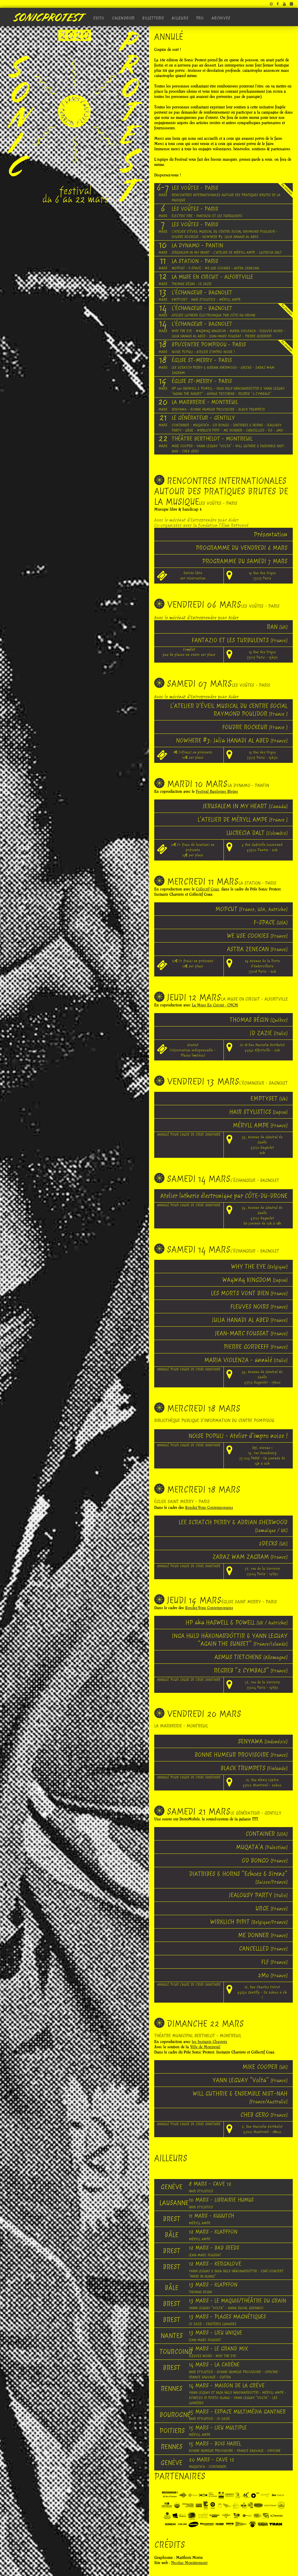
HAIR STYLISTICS (258, 1112)
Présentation (271, 534)
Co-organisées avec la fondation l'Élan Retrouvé (201, 525)
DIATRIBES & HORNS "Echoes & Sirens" (238, 1878)
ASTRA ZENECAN (257, 949)
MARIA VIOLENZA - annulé (246, 1360)
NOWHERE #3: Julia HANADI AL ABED (232, 740)
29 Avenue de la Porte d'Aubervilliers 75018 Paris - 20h (262, 966)
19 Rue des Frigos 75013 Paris (262, 575)
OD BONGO (265, 1860)
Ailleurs (180, 18)
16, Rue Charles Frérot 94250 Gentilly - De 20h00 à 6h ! (262, 1992)
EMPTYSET (269, 1098)
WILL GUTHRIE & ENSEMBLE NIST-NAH (240, 2097)
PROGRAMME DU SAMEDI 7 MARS (245, 561)
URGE (272, 1908)
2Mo (273, 1975)
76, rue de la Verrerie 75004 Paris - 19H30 (262, 1571)
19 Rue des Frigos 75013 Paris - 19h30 (262, 655)
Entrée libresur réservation (192, 575)
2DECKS (273, 1543)
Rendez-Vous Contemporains (209, 1507)
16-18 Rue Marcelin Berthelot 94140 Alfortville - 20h (262, 1047)
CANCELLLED (263, 1948)
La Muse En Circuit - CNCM (215, 1005)
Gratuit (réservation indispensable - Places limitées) (193, 1050)
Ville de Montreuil (205, 2046)
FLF (274, 1962)
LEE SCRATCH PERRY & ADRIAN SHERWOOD (233, 1526)
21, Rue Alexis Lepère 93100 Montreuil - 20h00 (262, 1782)
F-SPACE (271, 922)
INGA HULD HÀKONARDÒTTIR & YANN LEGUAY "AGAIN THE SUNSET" (230, 1640)
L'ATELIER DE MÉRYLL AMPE (243, 819)
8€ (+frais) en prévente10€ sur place (192, 755)
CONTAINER (267, 1833)
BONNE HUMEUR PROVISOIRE (241, 1754)
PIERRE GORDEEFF (256, 1346)
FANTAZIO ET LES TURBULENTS (240, 640)
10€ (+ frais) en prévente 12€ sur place (192, 963)
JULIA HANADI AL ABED (250, 1320)
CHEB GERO (264, 2114)
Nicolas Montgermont (189, 2562)
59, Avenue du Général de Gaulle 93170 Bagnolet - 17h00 (262, 1377)
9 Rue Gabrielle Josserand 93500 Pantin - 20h (262, 847)
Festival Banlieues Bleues (217, 791)
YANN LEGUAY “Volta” (250, 2080)
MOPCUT (251, 909)
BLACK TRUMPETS (254, 1768)
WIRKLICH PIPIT (249, 1921)
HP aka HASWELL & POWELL (237, 1622)
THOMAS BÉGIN (259, 1019)
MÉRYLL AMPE (260, 1125)
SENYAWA (263, 1741)
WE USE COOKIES (257, 935)
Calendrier (123, 18)
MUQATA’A (262, 1847)
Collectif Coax (207, 889)
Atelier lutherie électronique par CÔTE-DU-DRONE (224, 1196)
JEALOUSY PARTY (258, 1895)
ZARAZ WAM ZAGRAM (250, 1556)
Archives (221, 18)
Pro (200, 18)
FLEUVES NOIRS (259, 1306)
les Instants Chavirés (209, 2041)
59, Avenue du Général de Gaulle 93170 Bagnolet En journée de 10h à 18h (262, 1215)
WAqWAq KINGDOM (255, 1280)
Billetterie (153, 18)
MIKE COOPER (265, 2066)
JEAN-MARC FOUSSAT (251, 1333)
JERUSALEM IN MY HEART (245, 806)
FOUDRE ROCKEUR (255, 727)
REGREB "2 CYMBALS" (251, 1670)
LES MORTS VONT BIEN (249, 1293)
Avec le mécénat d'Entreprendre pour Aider (196, 520)
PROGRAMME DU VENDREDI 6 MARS (242, 547)
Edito (98, 18)
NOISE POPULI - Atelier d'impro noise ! (238, 1436)
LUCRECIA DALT (257, 833)
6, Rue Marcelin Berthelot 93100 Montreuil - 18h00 (262, 2129)
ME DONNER (263, 1935)
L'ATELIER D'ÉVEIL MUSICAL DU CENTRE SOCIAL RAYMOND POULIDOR (229, 710)
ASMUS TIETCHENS (251, 1657)
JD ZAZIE (269, 1033)
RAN (277, 626)
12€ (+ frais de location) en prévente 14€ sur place (192, 850)
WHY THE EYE (259, 1266)
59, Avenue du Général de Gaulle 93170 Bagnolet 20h (262, 1145)
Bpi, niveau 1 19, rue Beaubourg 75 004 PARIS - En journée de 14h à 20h (262, 1455)
